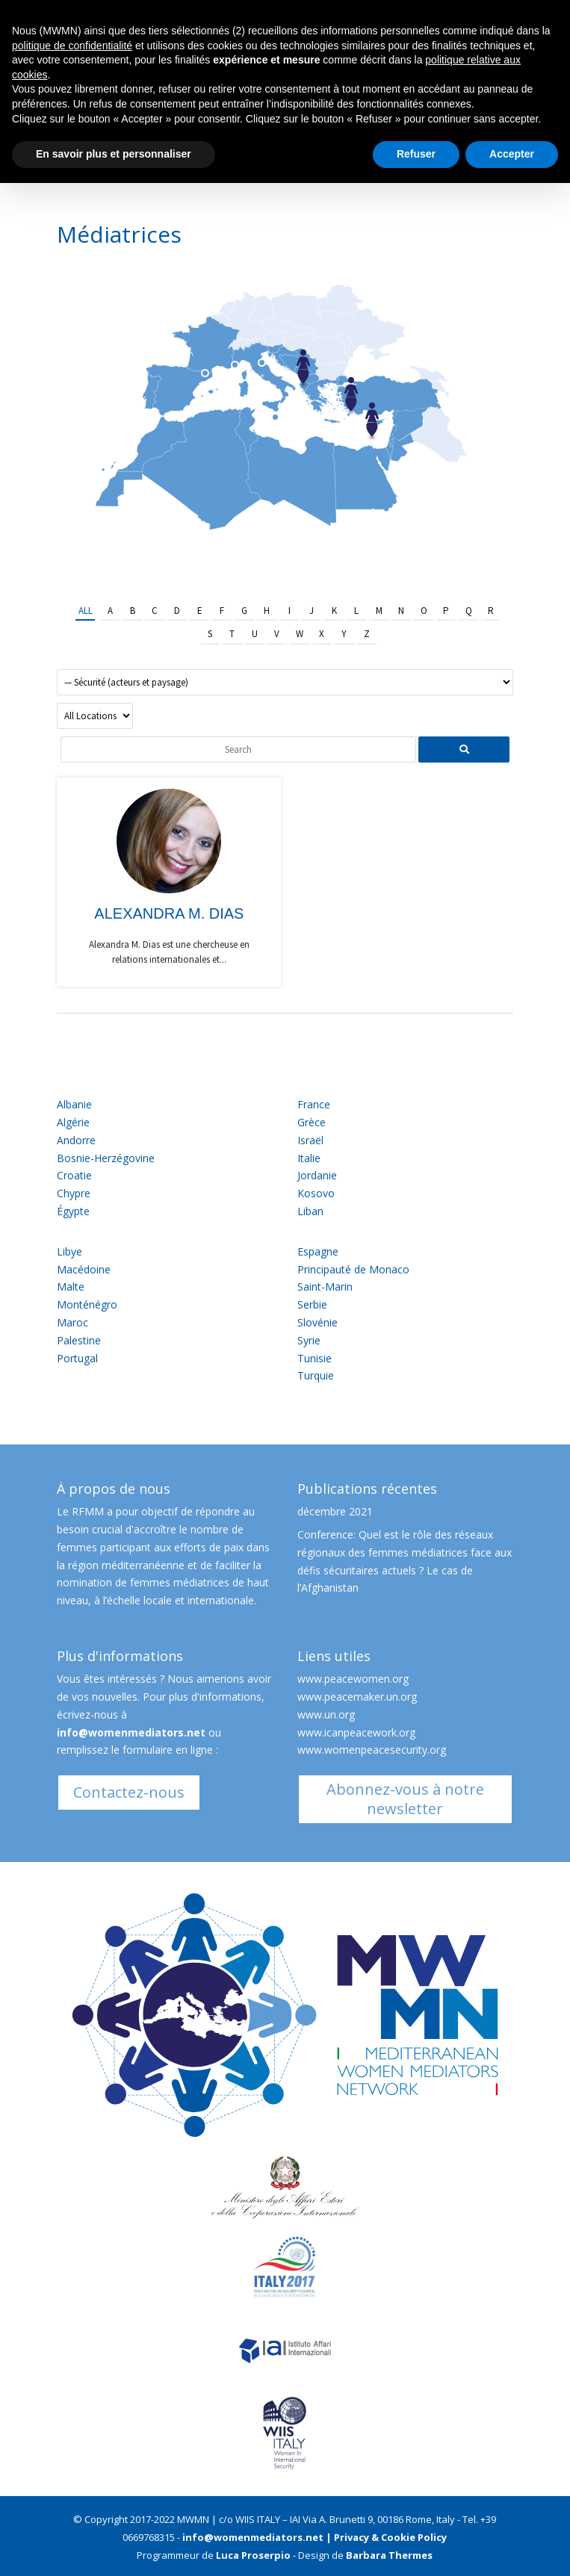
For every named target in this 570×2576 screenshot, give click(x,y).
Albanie (74, 1104)
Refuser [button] (416, 154)
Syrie (308, 1340)
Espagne (317, 1251)
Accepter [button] (511, 154)
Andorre (76, 1140)
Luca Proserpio (253, 2555)
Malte (70, 1286)
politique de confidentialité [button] (72, 46)
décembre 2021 (335, 1511)
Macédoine (84, 1269)
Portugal (77, 1358)
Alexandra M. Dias (169, 913)
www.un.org (326, 1714)
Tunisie (314, 1358)
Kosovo (316, 1193)
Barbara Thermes (389, 2555)
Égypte (73, 1211)
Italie (308, 1158)
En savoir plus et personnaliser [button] (113, 154)
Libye (69, 1251)
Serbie (312, 1304)
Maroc (72, 1322)
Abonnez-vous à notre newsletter (405, 1799)
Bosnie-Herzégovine (106, 1158)
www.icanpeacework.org (356, 1732)
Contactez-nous (129, 1792)
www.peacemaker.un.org (357, 1696)
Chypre (73, 1193)
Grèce (311, 1122)
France (313, 1104)
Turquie (315, 1375)
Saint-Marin (325, 1286)
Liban (310, 1211)
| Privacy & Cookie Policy (386, 2537)
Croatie (74, 1175)
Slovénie (317, 1322)
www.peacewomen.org (353, 1679)
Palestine (79, 1340)
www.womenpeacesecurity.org (371, 1749)
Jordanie (317, 1175)
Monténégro (87, 1304)
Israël (310, 1140)
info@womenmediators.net (131, 1732)
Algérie (73, 1122)
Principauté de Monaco (353, 1269)
